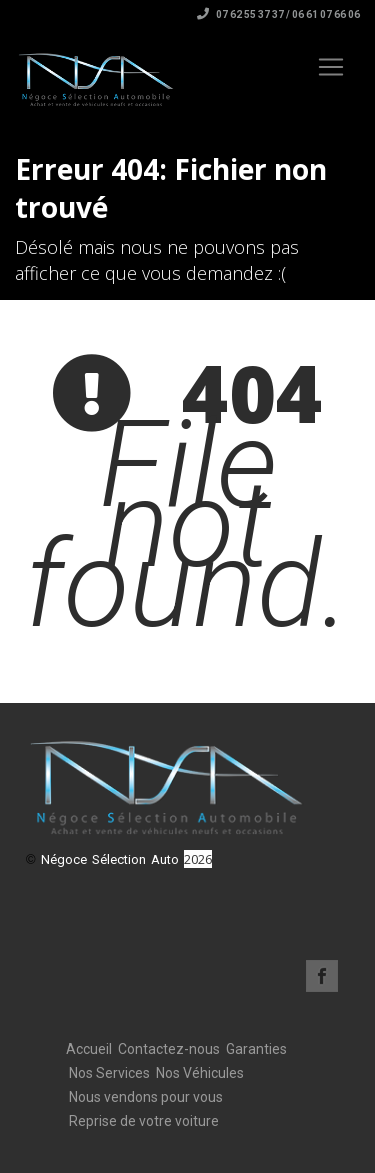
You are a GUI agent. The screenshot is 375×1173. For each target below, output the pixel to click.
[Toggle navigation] (331, 67)
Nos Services (109, 1073)
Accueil (89, 1049)
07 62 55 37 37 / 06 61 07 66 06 (278, 14)
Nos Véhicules (200, 1073)
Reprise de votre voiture (144, 1121)
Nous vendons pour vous (146, 1097)
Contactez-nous (169, 1049)
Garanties (256, 1049)
